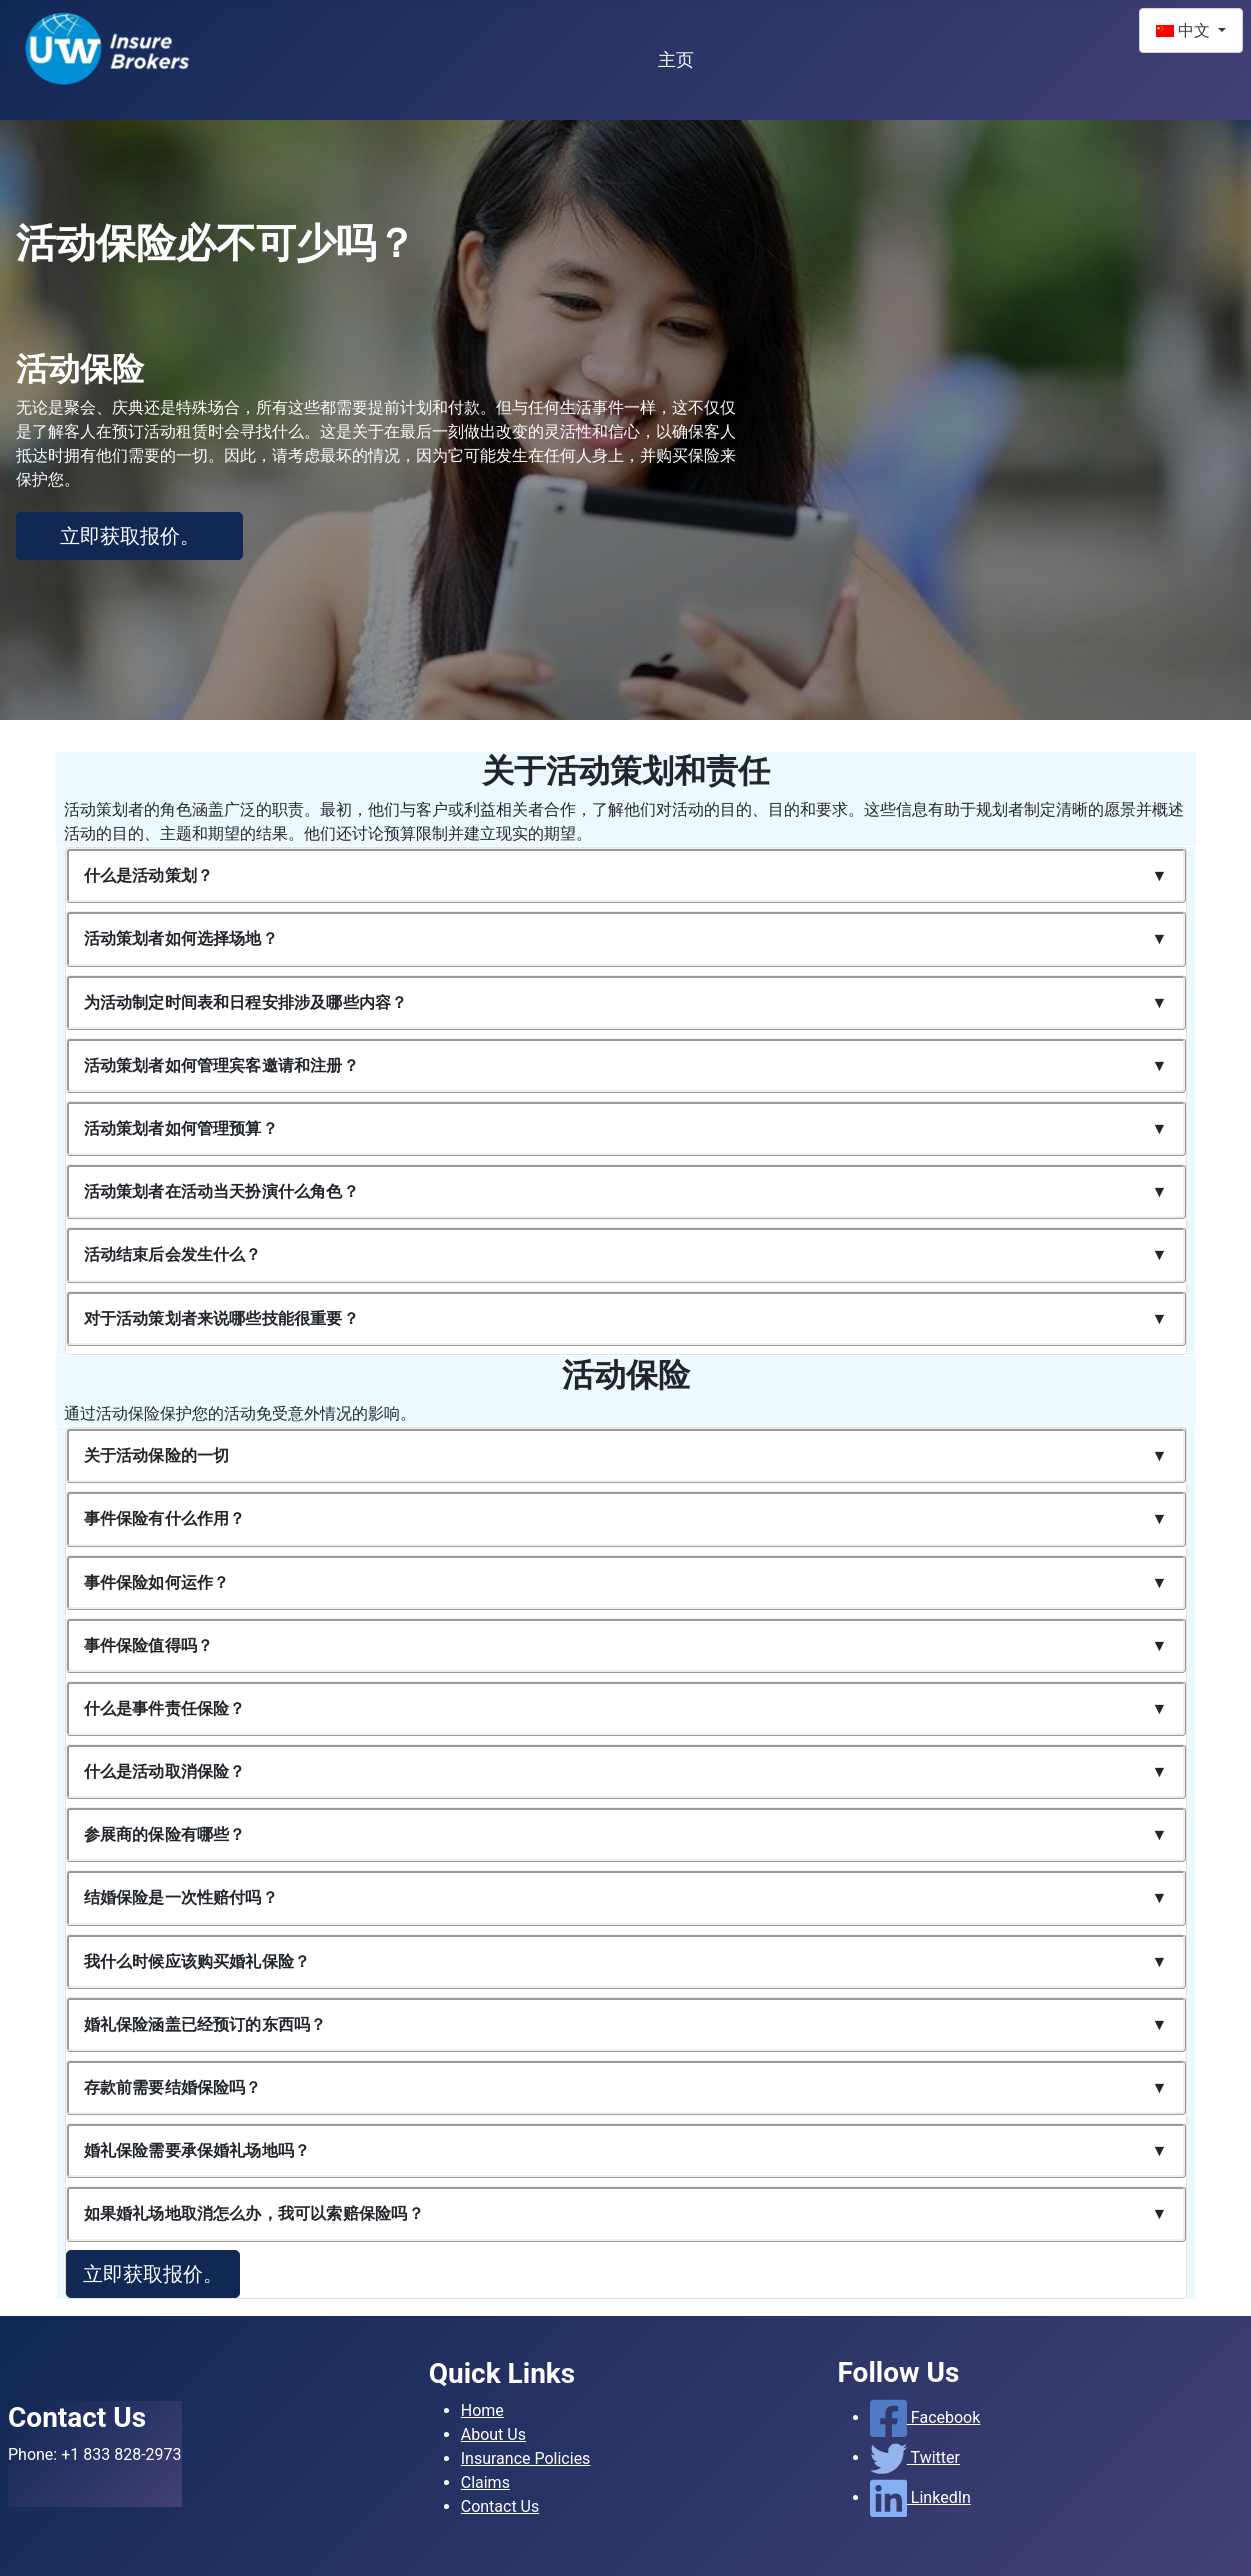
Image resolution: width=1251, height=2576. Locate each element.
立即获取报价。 (130, 536)
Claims (485, 2482)
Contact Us (500, 2506)
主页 (676, 60)
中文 (1185, 30)
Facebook (925, 2417)
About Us (493, 2434)
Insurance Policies (526, 2458)
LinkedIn (920, 2497)
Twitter (915, 2457)
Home (482, 2410)
